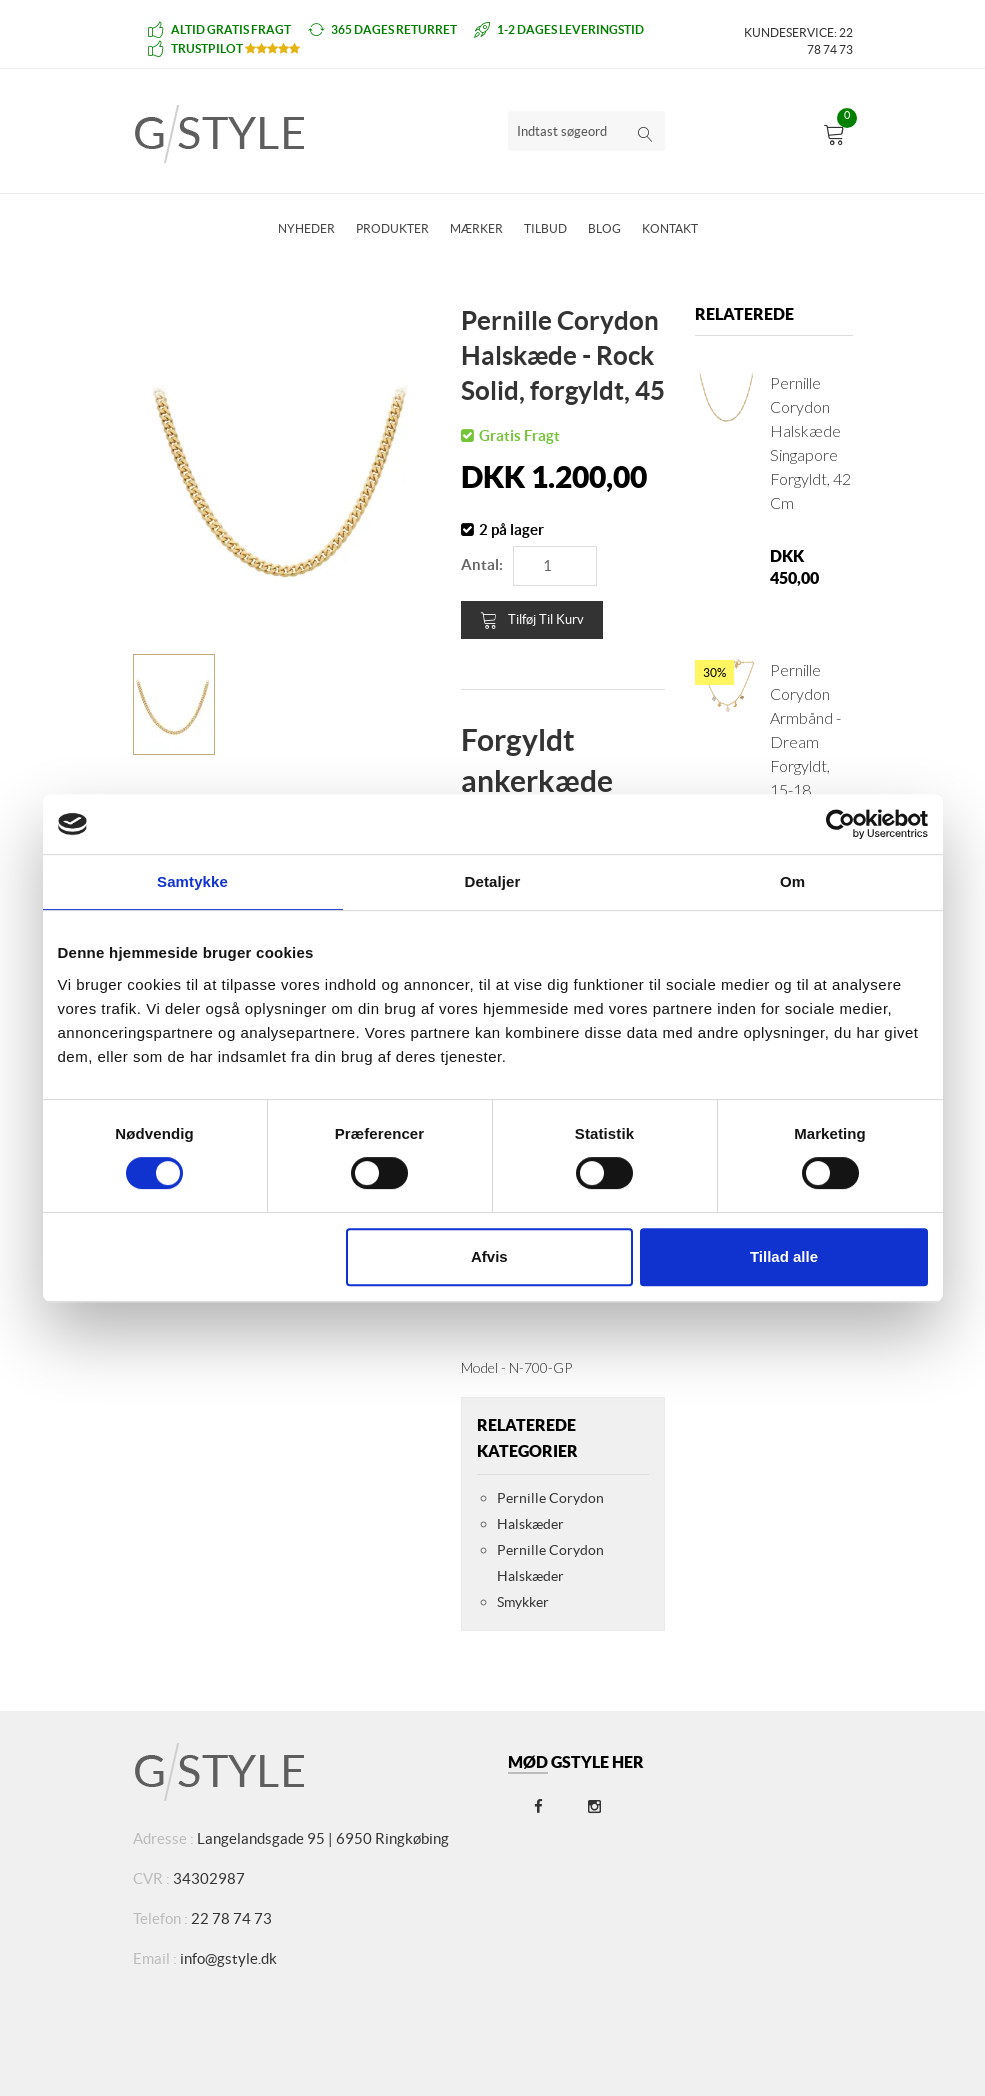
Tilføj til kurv (532, 620)
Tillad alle (784, 1256)
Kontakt (670, 228)
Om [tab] (792, 881)
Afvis (489, 1256)
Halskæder (530, 1524)
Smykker (523, 1602)
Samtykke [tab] (192, 881)
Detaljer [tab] (493, 881)
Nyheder (306, 228)
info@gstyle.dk (228, 1958)
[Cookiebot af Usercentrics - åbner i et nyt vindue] (840, 824)
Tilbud (545, 228)
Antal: (482, 564)
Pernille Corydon (550, 1498)
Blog (604, 228)
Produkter (392, 228)
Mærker (476, 228)
